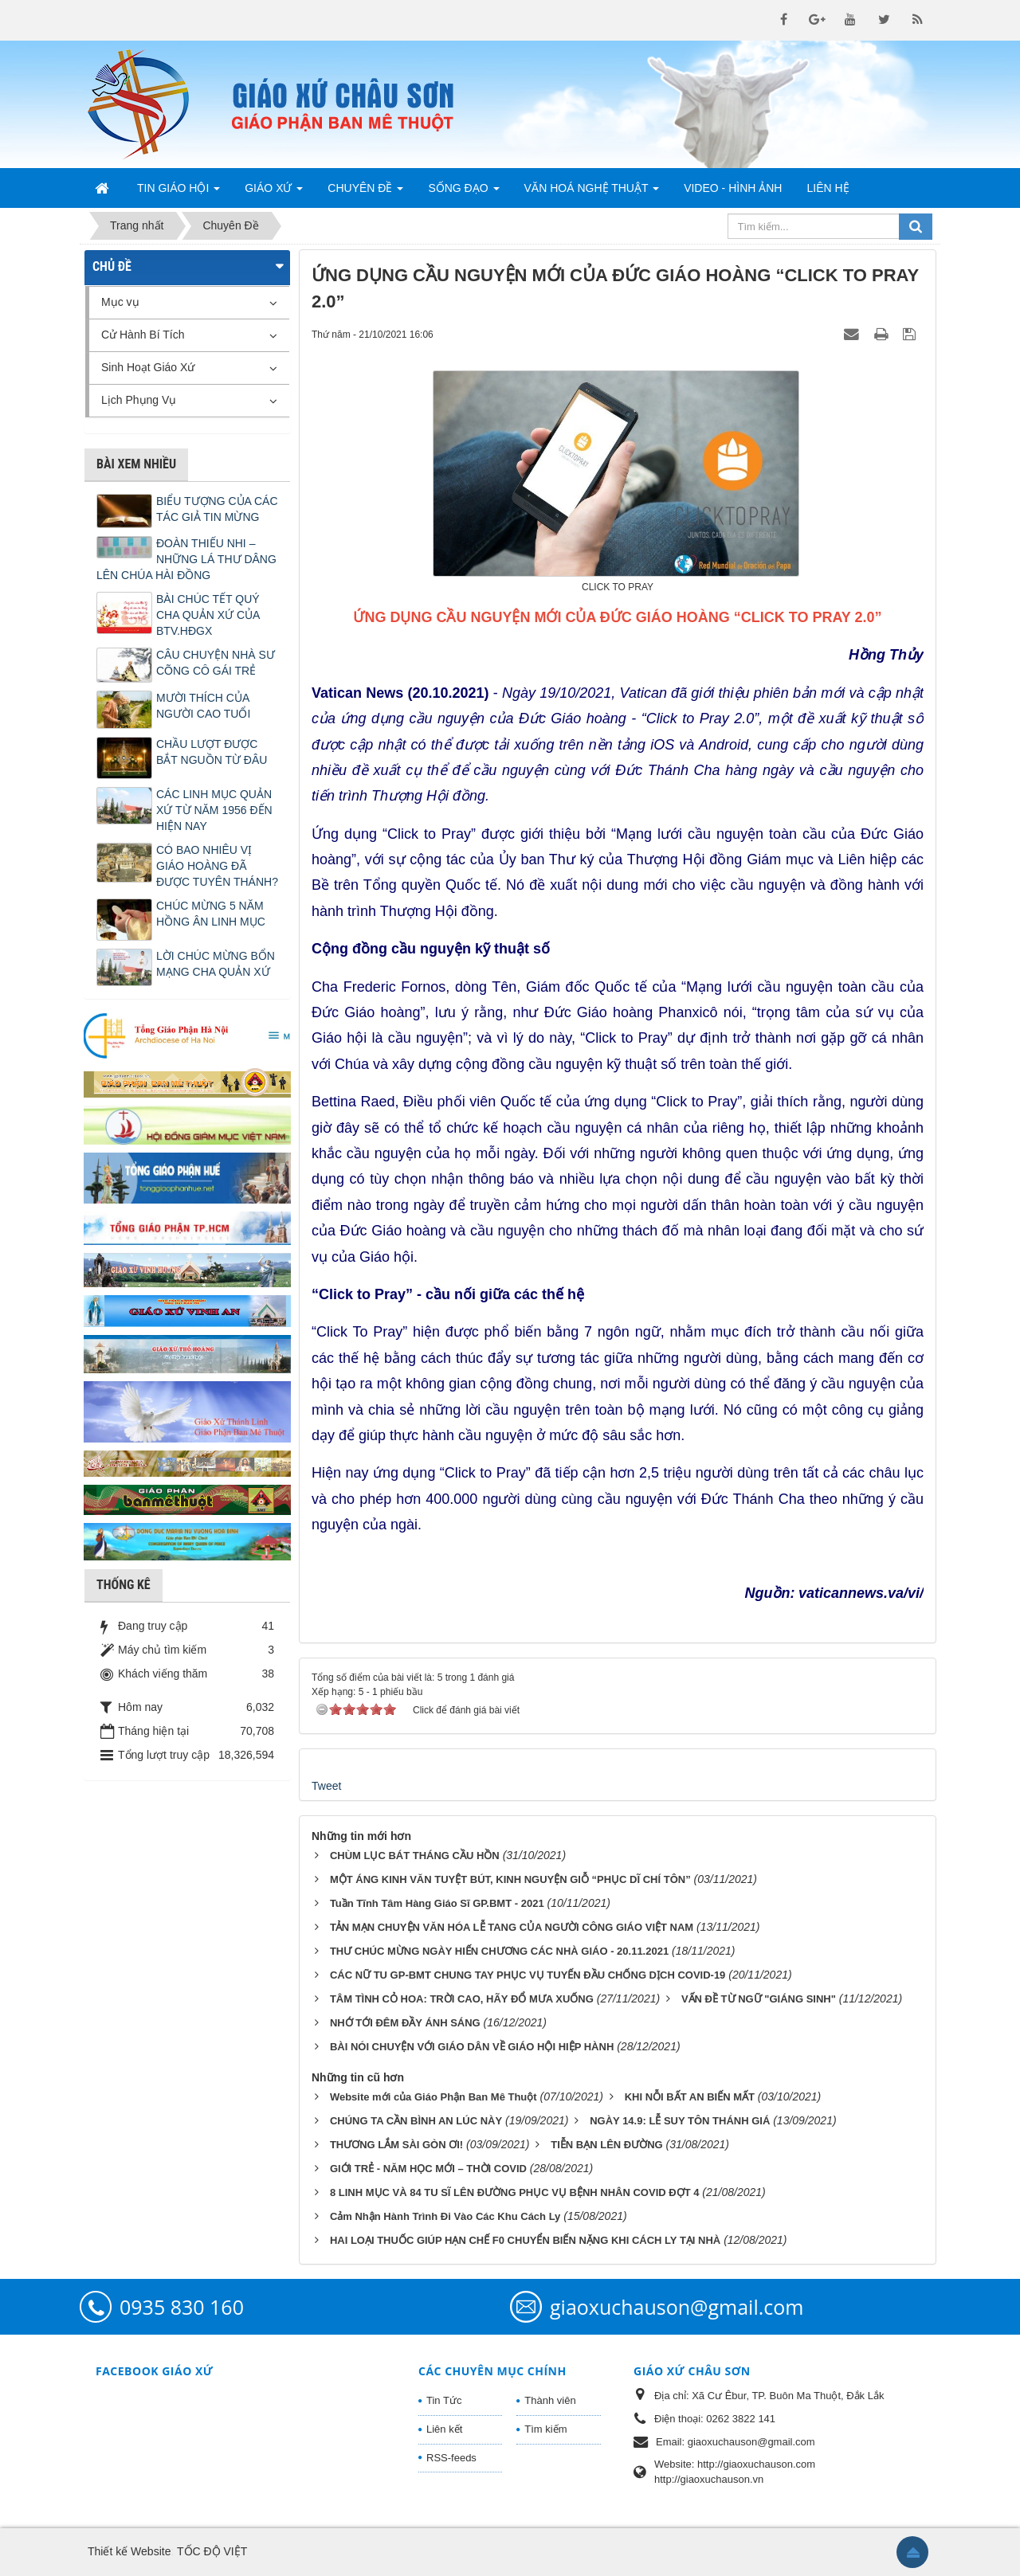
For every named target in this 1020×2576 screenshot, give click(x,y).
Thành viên (549, 2400)
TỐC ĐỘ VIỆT (212, 2551)
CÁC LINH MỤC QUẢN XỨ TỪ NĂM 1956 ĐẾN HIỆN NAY (214, 810)
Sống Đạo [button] (463, 193)
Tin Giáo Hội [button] (178, 193)
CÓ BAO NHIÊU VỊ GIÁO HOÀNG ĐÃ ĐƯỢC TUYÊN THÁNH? (217, 866)
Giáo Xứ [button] (274, 193)
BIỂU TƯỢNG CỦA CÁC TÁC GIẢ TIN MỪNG (217, 509)
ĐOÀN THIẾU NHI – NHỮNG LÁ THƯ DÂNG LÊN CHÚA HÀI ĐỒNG (186, 559)
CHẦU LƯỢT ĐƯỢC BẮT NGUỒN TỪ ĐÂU (211, 752)
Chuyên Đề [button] (365, 193)
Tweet (326, 1785)
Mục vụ (120, 302)
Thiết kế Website (129, 2551)
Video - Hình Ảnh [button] (733, 188)
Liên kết (444, 2429)
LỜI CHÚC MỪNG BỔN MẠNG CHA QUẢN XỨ (215, 963)
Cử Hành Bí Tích (142, 334)
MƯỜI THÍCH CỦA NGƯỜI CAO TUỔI (203, 705)
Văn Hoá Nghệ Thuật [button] (592, 193)
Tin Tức (443, 2400)
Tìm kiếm (545, 2429)
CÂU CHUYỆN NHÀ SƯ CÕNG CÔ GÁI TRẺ (215, 662)
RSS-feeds (451, 2458)
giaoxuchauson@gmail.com (676, 2306)
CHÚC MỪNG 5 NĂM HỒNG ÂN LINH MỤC (210, 913)
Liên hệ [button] (827, 188)
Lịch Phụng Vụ (138, 399)
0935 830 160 (182, 2306)
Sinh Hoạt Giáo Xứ (147, 367)
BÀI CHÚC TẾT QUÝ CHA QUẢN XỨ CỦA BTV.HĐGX (208, 615)
